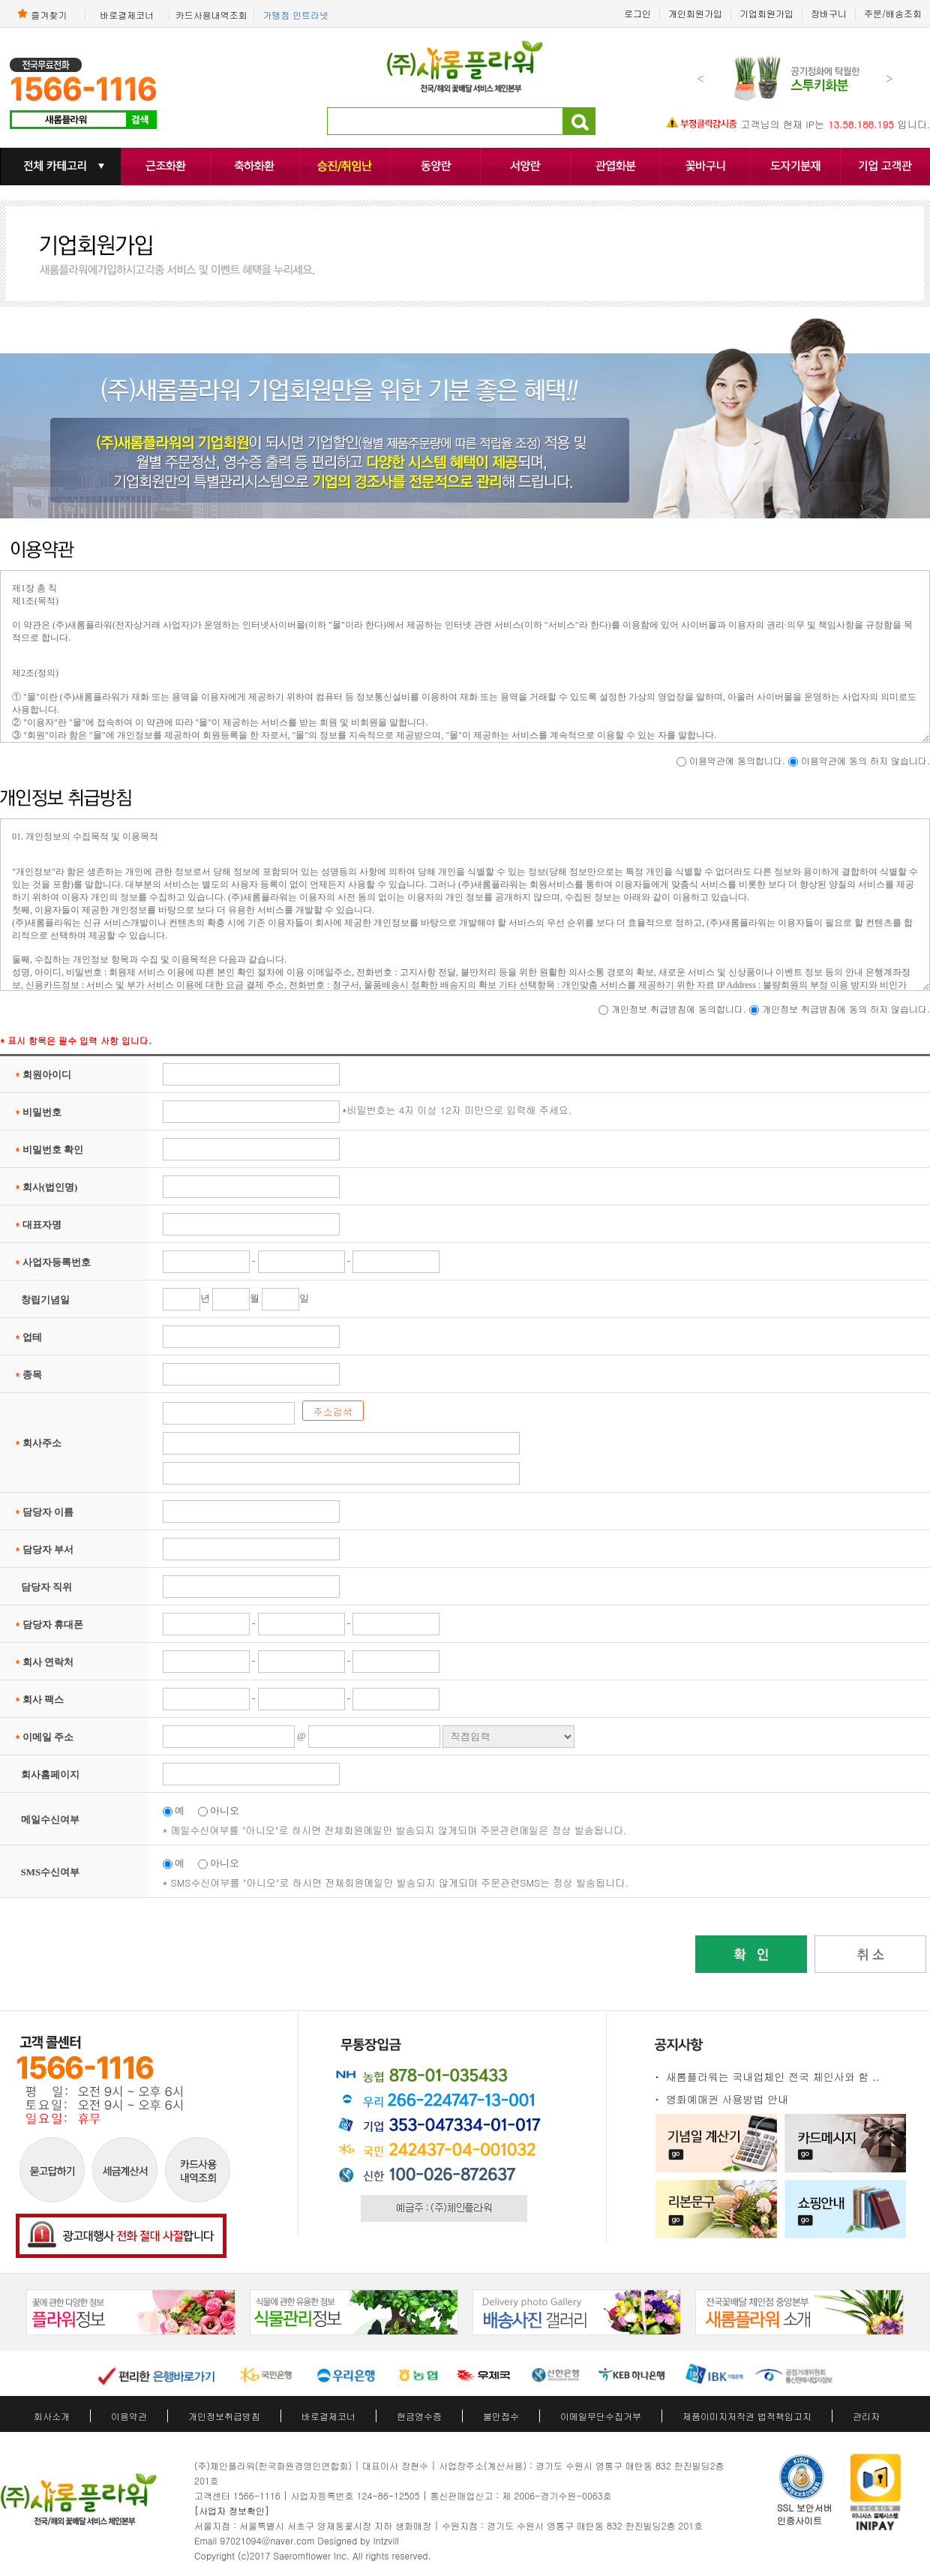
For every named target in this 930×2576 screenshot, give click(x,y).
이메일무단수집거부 (600, 2415)
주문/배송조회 (893, 13)
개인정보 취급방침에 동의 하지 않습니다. (846, 1008)
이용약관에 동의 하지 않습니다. (865, 760)
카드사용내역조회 (212, 14)
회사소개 (52, 2415)
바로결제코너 (127, 14)
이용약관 (129, 2415)
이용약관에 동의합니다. (738, 760)
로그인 (637, 13)
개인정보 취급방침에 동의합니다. (680, 1008)
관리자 (866, 2415)
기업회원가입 (767, 13)
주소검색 (333, 1411)
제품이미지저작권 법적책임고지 (747, 2415)
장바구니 (829, 13)
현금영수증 (419, 2415)
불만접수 (501, 2415)
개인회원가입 (695, 13)
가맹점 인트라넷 (295, 14)
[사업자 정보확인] (231, 2510)
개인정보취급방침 (224, 2415)
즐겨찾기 (42, 13)
